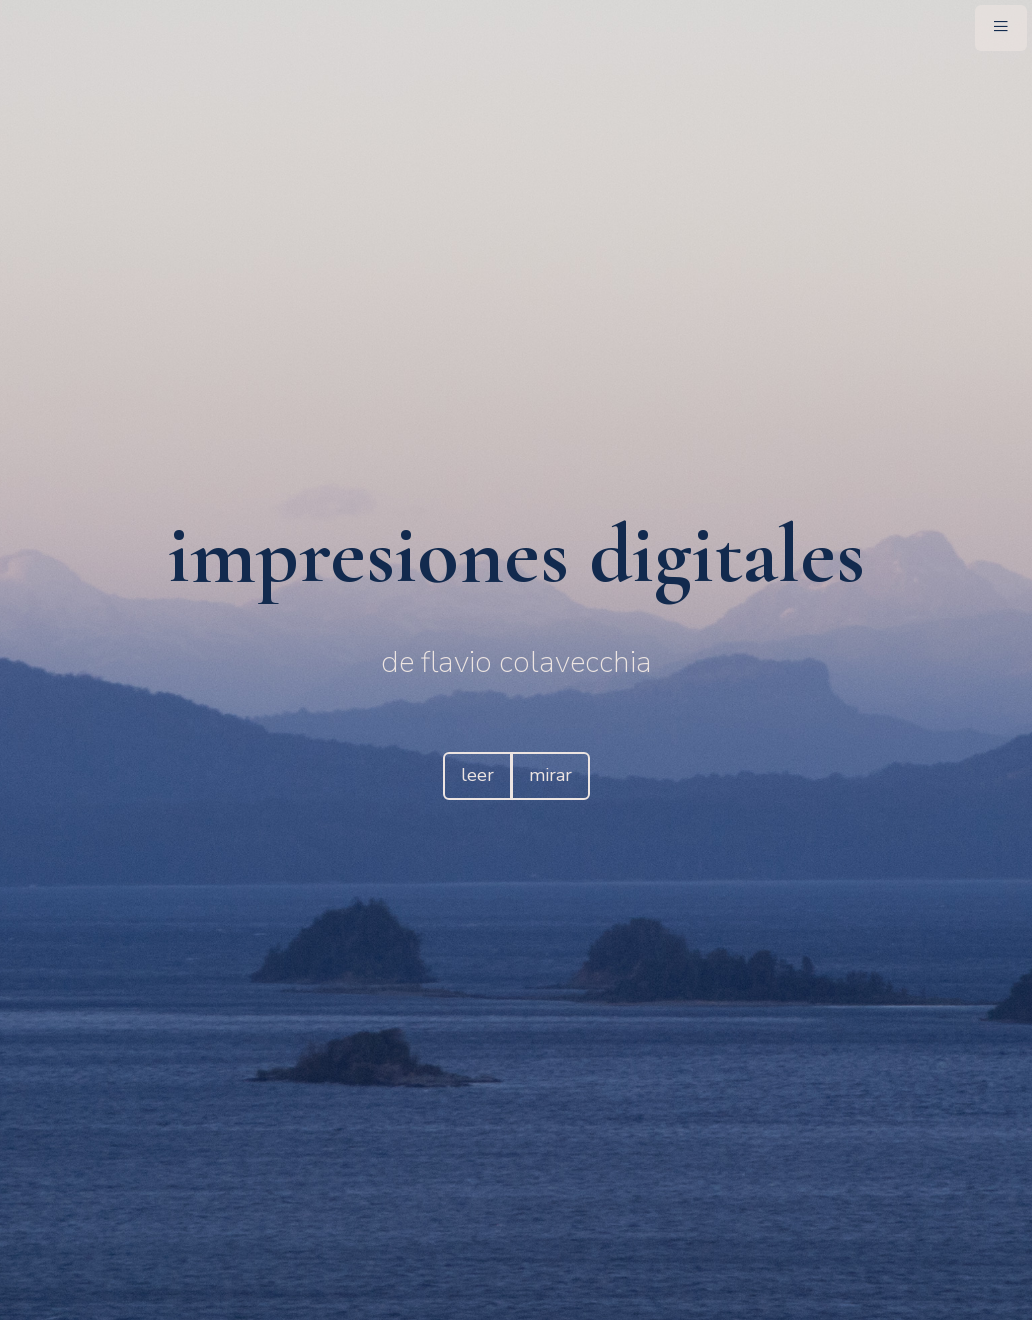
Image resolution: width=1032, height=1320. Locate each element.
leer (477, 775)
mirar (550, 775)
